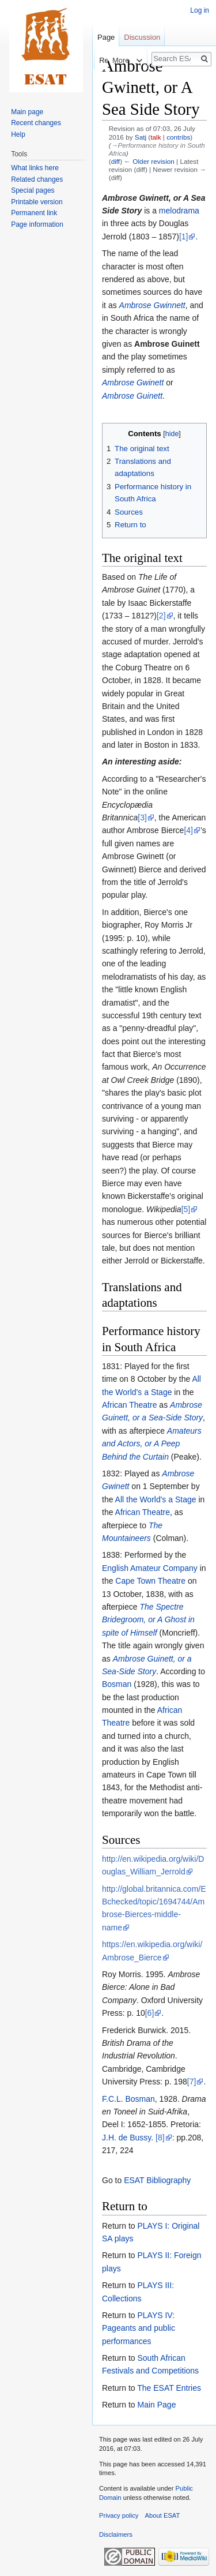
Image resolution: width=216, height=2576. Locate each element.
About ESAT (162, 2515)
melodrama (179, 210)
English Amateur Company (150, 1568)
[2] (161, 615)
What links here (35, 168)
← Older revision (149, 161)
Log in (199, 10)
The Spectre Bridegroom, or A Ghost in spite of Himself (148, 1619)
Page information (37, 224)
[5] (186, 1209)
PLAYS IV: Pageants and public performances (138, 2328)
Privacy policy (118, 2515)
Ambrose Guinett (132, 395)
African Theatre (129, 1404)
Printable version (36, 202)
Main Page (156, 2404)
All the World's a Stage (155, 1499)
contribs (178, 137)
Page (106, 37)
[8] (160, 2137)
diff (115, 161)
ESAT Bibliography (157, 2180)
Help (18, 134)
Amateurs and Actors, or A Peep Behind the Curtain (152, 1443)
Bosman (116, 1684)
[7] (191, 2081)
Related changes (37, 179)
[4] (188, 830)
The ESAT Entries (169, 2388)
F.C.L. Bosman (128, 2098)
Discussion (142, 37)
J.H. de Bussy (126, 2137)
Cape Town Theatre (150, 1580)
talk (155, 137)
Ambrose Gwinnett (152, 305)
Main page (27, 112)
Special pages (32, 190)
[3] (142, 817)
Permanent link (34, 213)
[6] (149, 2013)
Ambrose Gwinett (133, 382)
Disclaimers (115, 2534)
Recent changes (36, 123)
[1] (183, 236)
